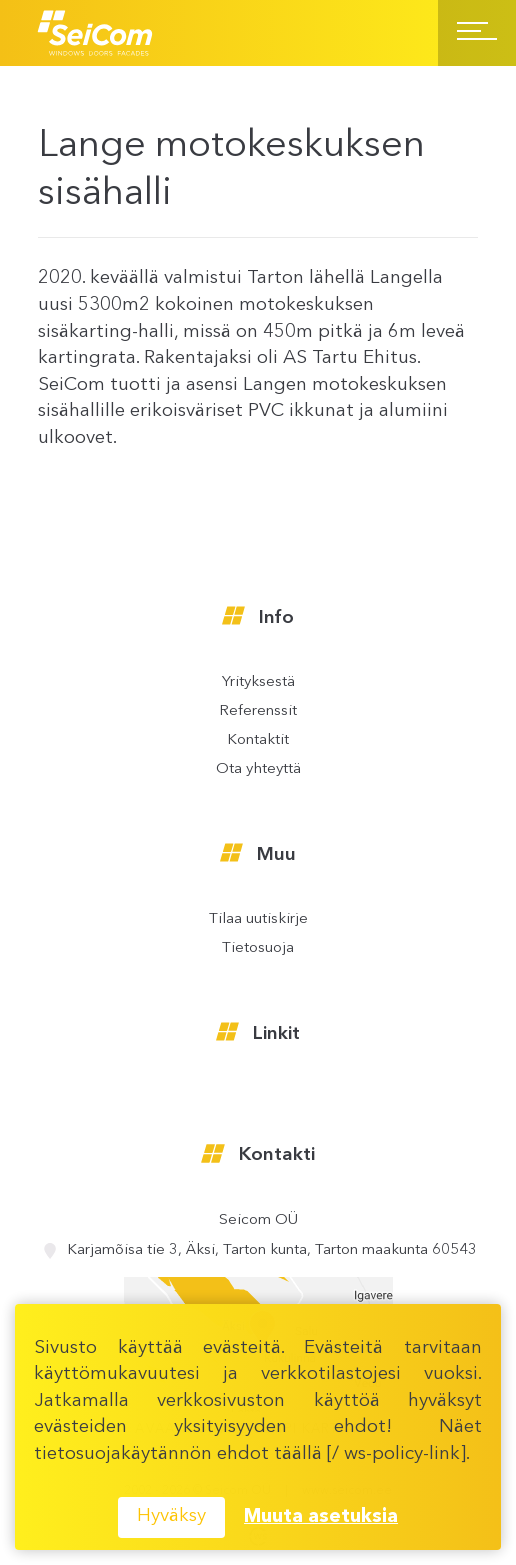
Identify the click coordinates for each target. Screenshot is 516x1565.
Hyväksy (171, 1516)
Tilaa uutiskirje (258, 919)
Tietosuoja (258, 948)
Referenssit (258, 711)
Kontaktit (258, 740)
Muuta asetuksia (321, 1517)
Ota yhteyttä (258, 769)
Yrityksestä (258, 682)
